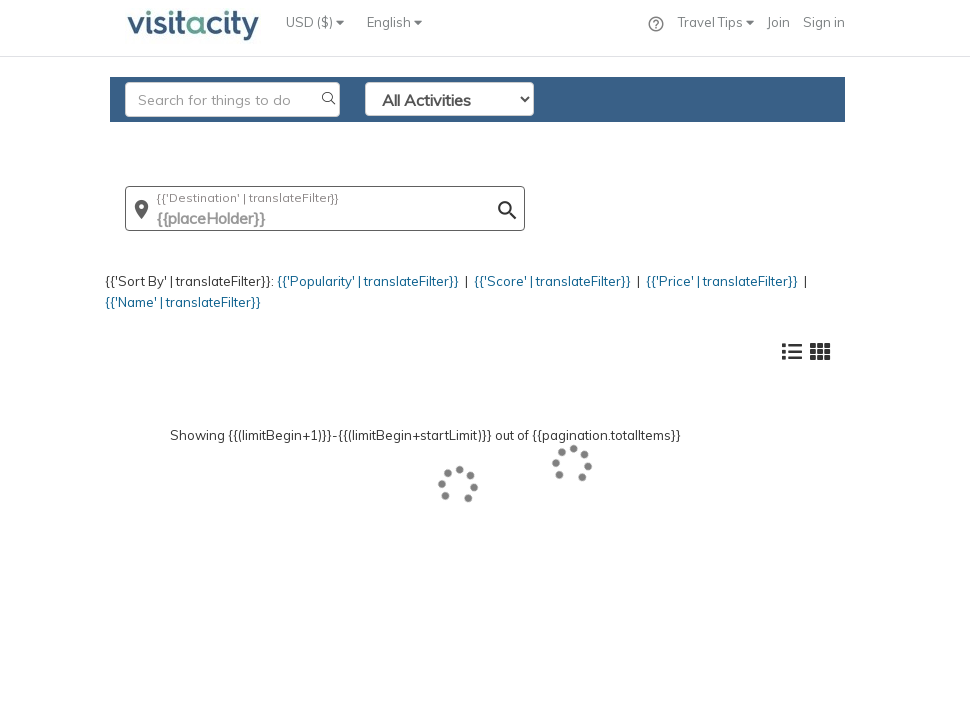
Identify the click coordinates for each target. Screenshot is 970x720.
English (394, 22)
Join (778, 22)
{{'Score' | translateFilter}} (552, 281)
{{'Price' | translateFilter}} (722, 281)
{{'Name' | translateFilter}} (183, 302)
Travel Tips (716, 22)
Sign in (824, 22)
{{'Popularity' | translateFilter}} (368, 281)
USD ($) (315, 22)
